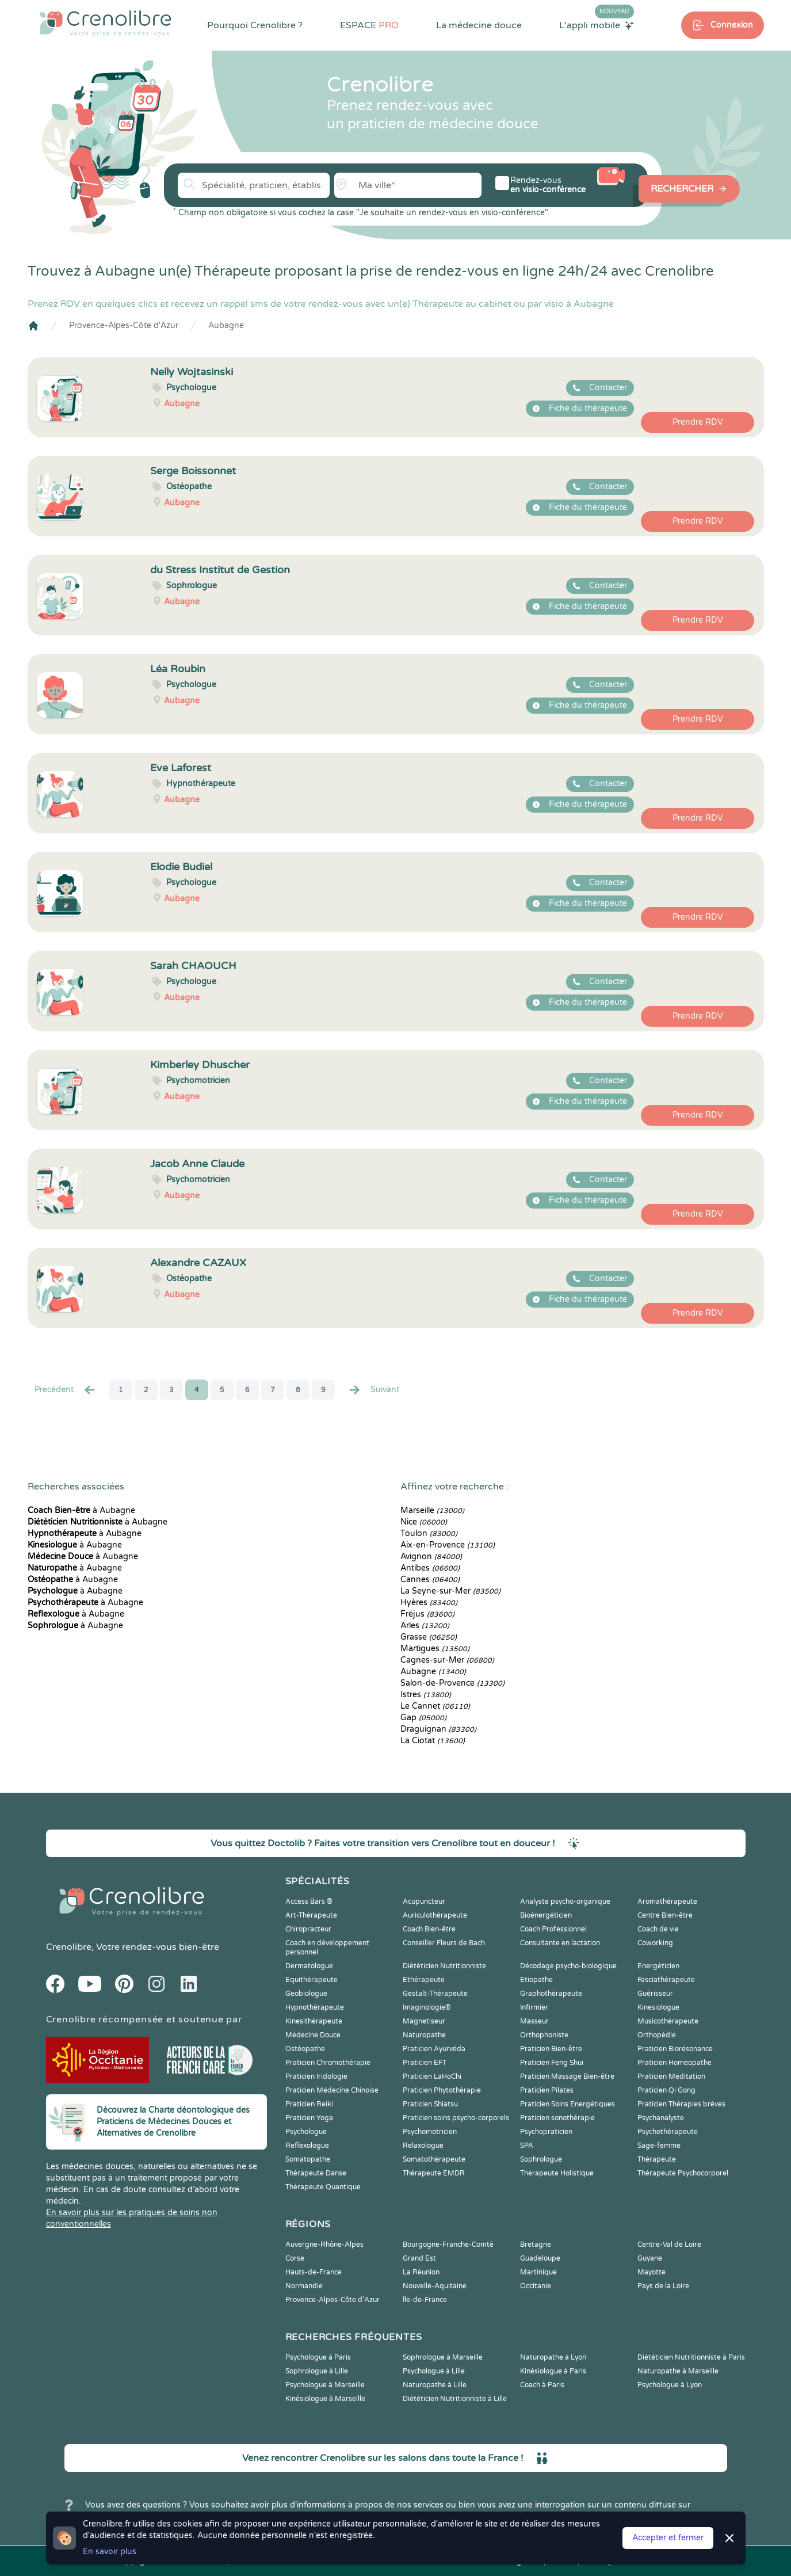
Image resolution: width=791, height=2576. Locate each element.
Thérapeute (656, 2159)
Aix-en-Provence (447, 1545)
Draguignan (438, 1729)
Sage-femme (659, 2145)
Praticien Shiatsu (430, 2104)
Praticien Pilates (547, 2090)
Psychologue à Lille (434, 2371)
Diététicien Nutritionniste (444, 1966)
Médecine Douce (313, 2035)
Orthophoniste (544, 2035)
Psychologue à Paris (318, 2357)
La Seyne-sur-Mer (450, 1591)
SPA (526, 2145)
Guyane (649, 2258)
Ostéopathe (305, 2049)
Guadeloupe (540, 2258)
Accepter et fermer (668, 2538)
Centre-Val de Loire (669, 2244)
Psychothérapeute (667, 2132)
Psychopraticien (546, 2132)
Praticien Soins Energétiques (567, 2104)
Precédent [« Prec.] (66, 1390)
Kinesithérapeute (313, 2021)
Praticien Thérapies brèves (681, 2104)
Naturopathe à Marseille (678, 2371)
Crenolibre (68, 1947)
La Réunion (421, 2272)
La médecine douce (479, 25)
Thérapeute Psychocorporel (682, 2173)
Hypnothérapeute (314, 2007)
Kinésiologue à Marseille (325, 2399)
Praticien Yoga (309, 2118)
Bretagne (535, 2244)
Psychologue (306, 2132)
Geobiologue (306, 1994)
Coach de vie (658, 1929)
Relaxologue (423, 2145)
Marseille (432, 1510)
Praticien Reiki (309, 2104)
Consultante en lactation (560, 1943)
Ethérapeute (424, 1980)
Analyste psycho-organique (565, 1901)
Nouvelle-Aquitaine (435, 2286)
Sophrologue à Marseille (443, 2357)
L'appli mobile (596, 24)
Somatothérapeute (434, 2159)
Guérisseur (655, 1994)
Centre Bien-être (665, 1915)
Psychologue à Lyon (669, 2385)
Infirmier (534, 2007)
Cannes (430, 1579)
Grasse (428, 1637)
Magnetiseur (424, 2021)
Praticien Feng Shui (551, 2063)
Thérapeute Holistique (557, 2173)
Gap (423, 1718)
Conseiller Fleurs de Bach (444, 1943)
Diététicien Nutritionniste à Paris (691, 2357)
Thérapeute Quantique (323, 2187)
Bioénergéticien (546, 1915)
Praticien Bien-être (551, 2049)
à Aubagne (81, 1510)
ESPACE (369, 25)
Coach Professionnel (553, 1929)
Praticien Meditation (671, 2076)
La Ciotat (432, 1741)
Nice (423, 1522)
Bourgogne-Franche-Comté (448, 2244)
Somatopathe (307, 2159)
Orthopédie (656, 2035)
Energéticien (658, 1966)
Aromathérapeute (667, 1901)
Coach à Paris (542, 2385)
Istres (425, 1694)
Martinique (538, 2272)
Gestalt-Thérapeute (435, 1994)
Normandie (304, 2286)
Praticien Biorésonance (675, 2049)
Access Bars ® (309, 1901)
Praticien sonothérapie (557, 2118)
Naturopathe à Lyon (553, 2357)
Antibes (430, 1568)
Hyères (428, 1602)
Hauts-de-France (313, 2272)
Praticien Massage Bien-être (567, 2076)
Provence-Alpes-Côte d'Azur (123, 325)
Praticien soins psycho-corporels (456, 2118)
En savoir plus (109, 2551)
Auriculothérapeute (435, 1915)
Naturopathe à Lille (435, 2385)
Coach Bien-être (429, 1929)
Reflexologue (307, 2145)
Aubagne (226, 325)
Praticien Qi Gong (666, 2090)
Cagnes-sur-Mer (447, 1660)
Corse (294, 2258)
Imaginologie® (427, 2007)
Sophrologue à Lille (316, 2371)
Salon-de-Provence (452, 1683)
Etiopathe (536, 1980)
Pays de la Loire (663, 2286)
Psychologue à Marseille (325, 2385)
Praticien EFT (424, 2063)
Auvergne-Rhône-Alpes (324, 2244)
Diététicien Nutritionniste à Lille (455, 2399)
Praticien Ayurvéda (434, 2049)
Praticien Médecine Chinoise (332, 2090)
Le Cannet (435, 1706)
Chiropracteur (308, 1929)
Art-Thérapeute (311, 1915)
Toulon (428, 1533)
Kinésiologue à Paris (553, 2371)
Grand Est (419, 2258)
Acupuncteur (424, 1901)
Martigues (434, 1648)
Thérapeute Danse (315, 2173)
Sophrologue (541, 2159)
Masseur (534, 2021)
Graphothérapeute (551, 1994)
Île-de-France (425, 2300)
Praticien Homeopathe (674, 2063)
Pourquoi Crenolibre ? (255, 25)
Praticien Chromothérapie (327, 2063)
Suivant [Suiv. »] (373, 1390)
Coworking (655, 1943)
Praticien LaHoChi (432, 2076)
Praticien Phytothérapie (442, 2090)
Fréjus (427, 1614)
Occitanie (535, 2286)
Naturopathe (424, 2035)
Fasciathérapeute (666, 1980)
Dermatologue (309, 1966)
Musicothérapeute (667, 2021)
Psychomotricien (430, 2132)
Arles (424, 1625)
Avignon (431, 1556)
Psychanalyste (660, 2118)
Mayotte (651, 2272)
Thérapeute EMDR (434, 2173)
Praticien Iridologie (316, 2076)
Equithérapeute (311, 1980)
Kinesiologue (658, 2007)
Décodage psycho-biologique (568, 1966)
